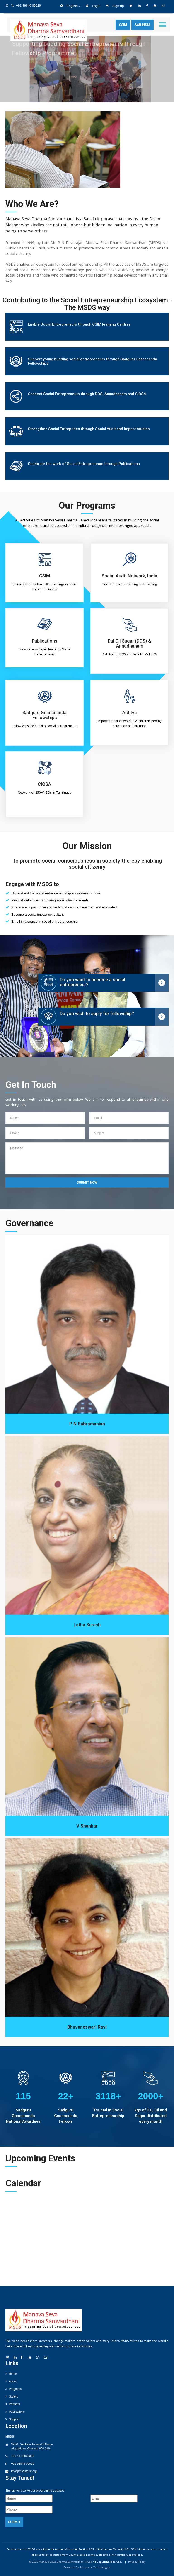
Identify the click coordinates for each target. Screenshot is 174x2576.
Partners (14, 2404)
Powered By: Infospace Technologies (87, 2567)
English (69, 6)
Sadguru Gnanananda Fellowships (44, 715)
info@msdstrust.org (24, 2471)
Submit (14, 2522)
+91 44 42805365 (22, 2456)
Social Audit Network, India (129, 575)
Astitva (129, 712)
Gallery (13, 2396)
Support (14, 2419)
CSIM (123, 25)
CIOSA (44, 784)
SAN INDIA (142, 25)
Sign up (115, 6)
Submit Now (87, 1182)
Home (13, 2373)
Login (93, 6)
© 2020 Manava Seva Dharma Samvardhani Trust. (60, 2561)
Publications (44, 640)
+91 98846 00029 (22, 2463)
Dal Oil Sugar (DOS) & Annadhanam (129, 643)
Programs (15, 2389)
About (13, 2381)
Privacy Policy (136, 2561)
